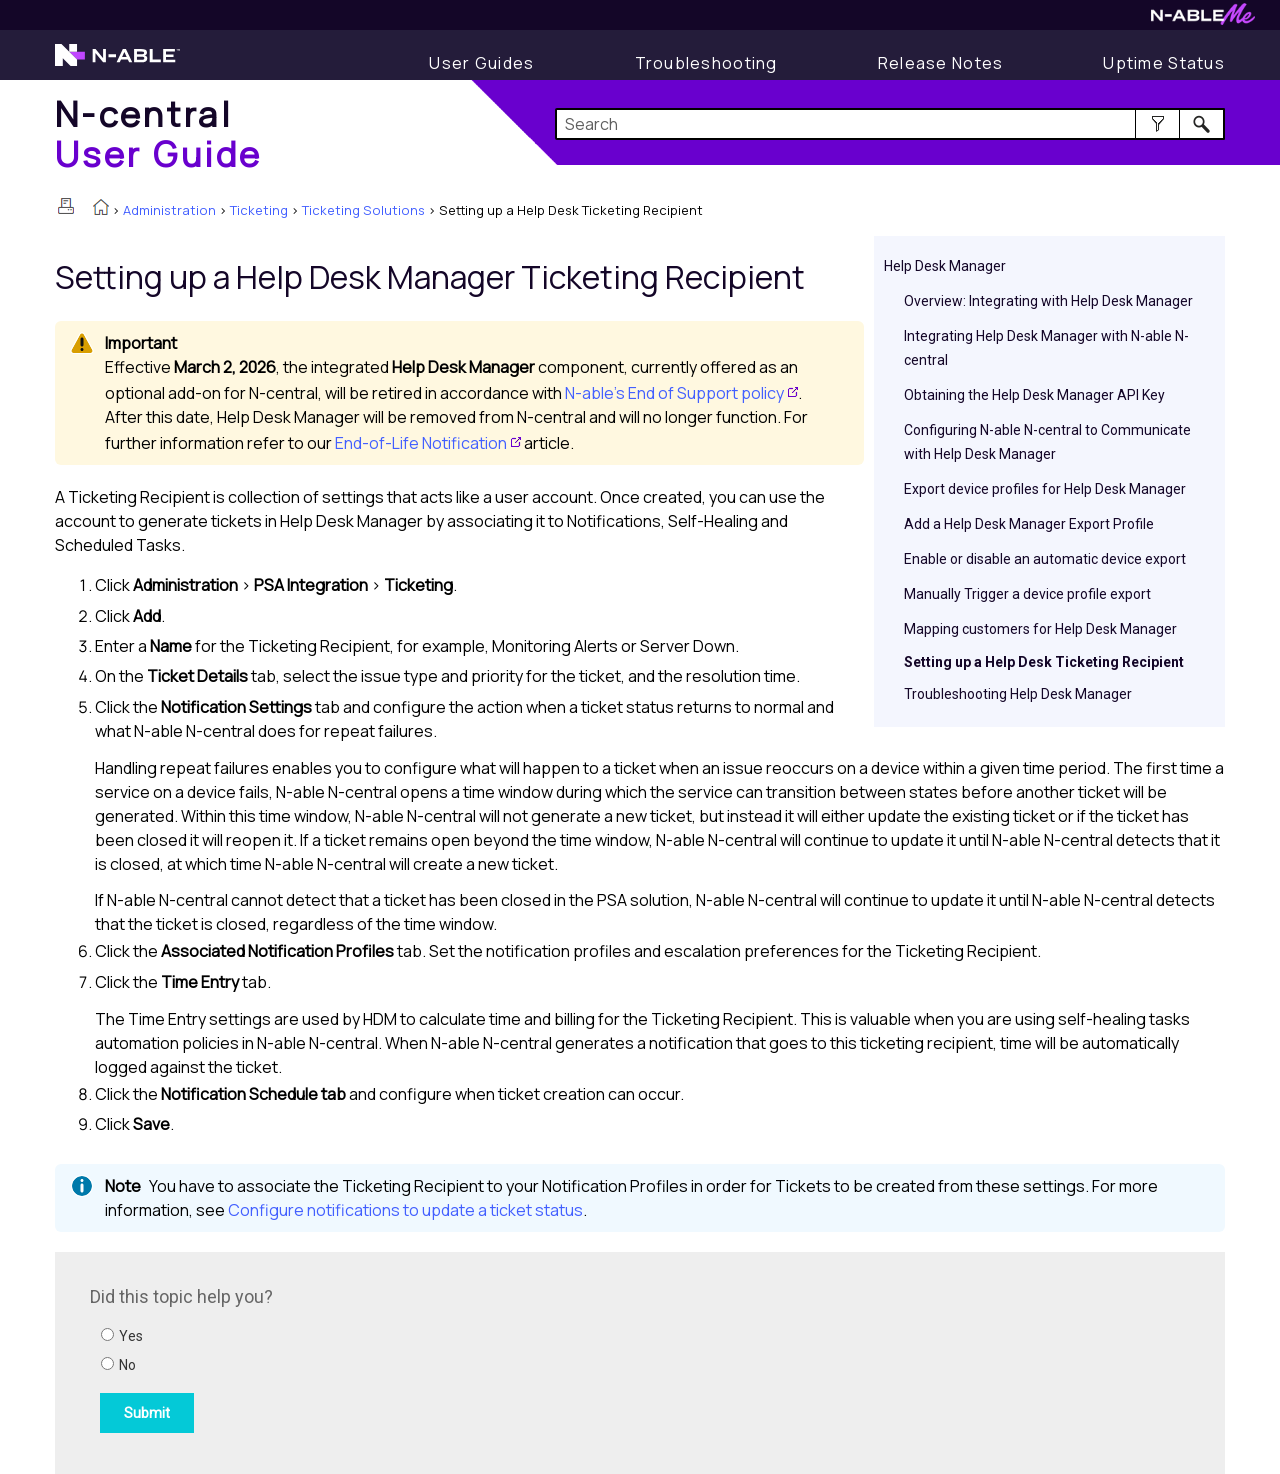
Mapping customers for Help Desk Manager (1040, 629)
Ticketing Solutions (363, 210)
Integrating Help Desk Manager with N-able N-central (1046, 348)
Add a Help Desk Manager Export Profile (1029, 524)
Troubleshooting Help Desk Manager (1018, 694)
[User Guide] (481, 63)
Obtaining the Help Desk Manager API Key (1034, 395)
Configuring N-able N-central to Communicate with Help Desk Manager (1047, 442)
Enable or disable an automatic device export (1045, 559)
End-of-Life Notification (421, 443)
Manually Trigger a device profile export (1027, 594)
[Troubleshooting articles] (706, 63)
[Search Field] (890, 124)
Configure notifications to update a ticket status (405, 1210)
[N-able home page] (117, 64)
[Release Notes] (941, 63)
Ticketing (259, 210)
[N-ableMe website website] (1203, 19)
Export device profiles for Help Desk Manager (1045, 489)
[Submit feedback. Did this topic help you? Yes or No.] (360, 1360)
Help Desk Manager (945, 266)
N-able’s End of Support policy (674, 393)
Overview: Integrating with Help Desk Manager (1048, 301)
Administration (169, 210)
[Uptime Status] (1164, 63)
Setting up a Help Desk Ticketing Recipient (1044, 662)
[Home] (159, 133)
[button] (1157, 124)
